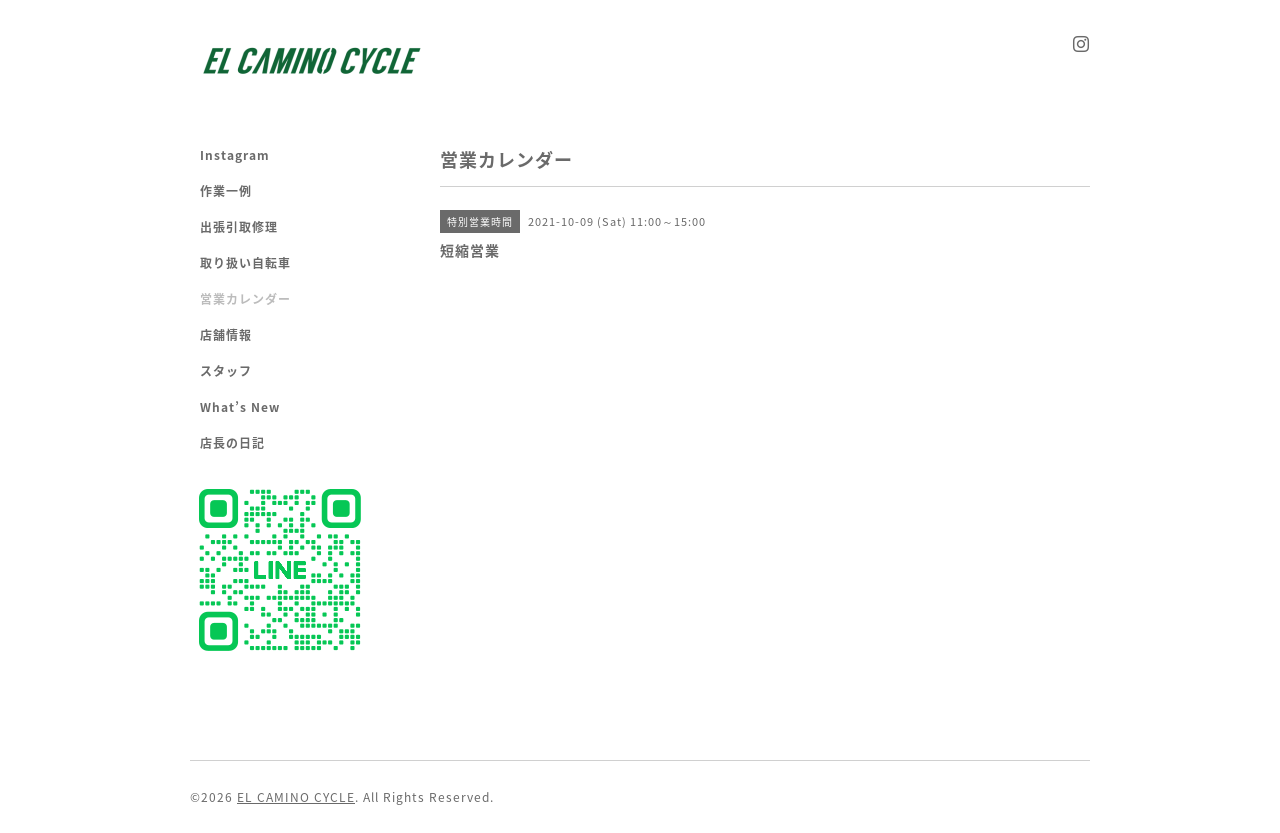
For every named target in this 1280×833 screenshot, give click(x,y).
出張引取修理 (239, 227)
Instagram (235, 155)
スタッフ (226, 371)
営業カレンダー (245, 299)
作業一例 (226, 191)
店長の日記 (232, 443)
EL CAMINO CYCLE (296, 797)
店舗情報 (226, 335)
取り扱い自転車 (245, 263)
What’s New (240, 407)
